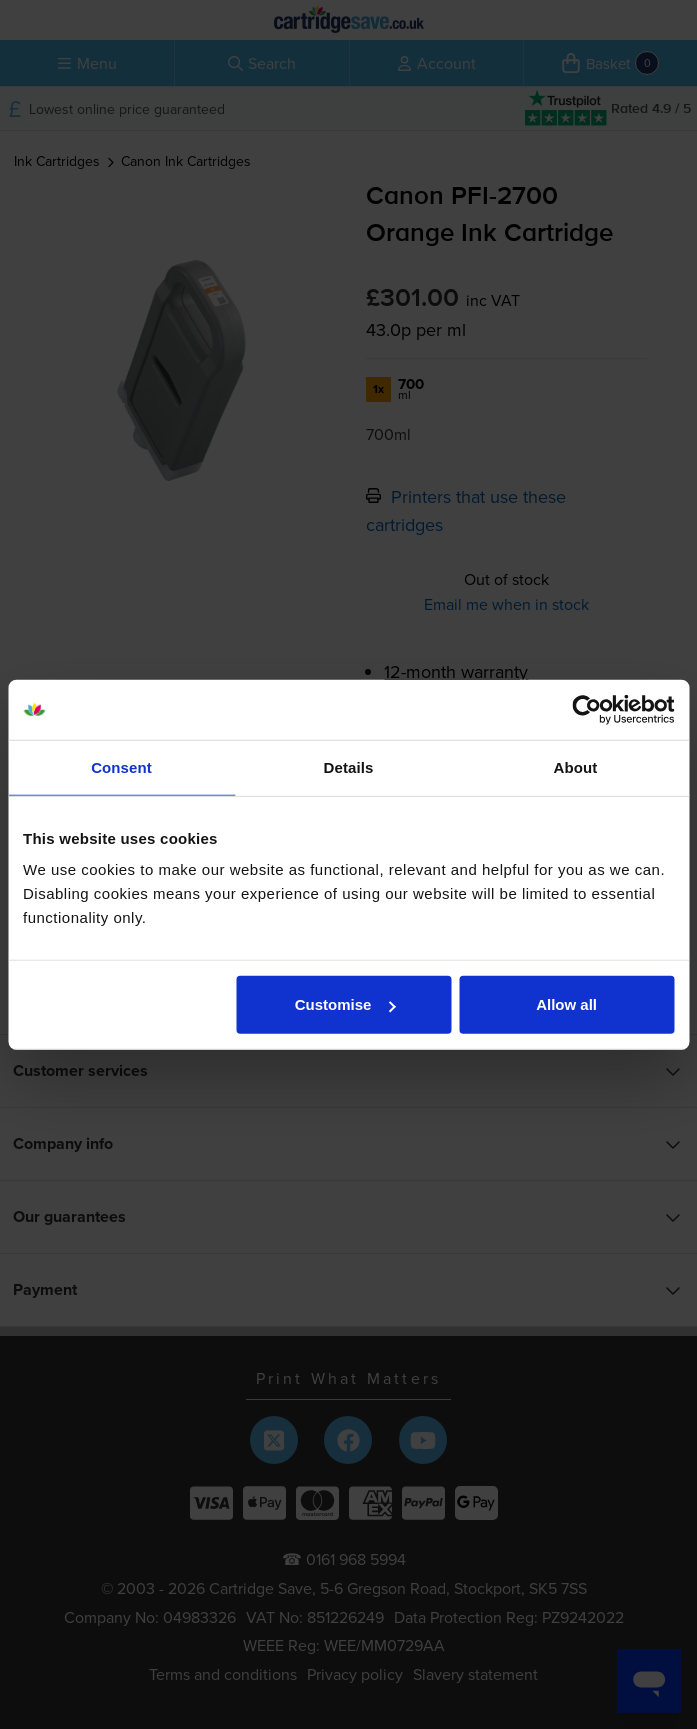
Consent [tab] (121, 766)
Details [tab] (349, 766)
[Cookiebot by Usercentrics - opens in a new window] (586, 709)
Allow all (566, 1004)
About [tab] (576, 766)
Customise (345, 1004)
